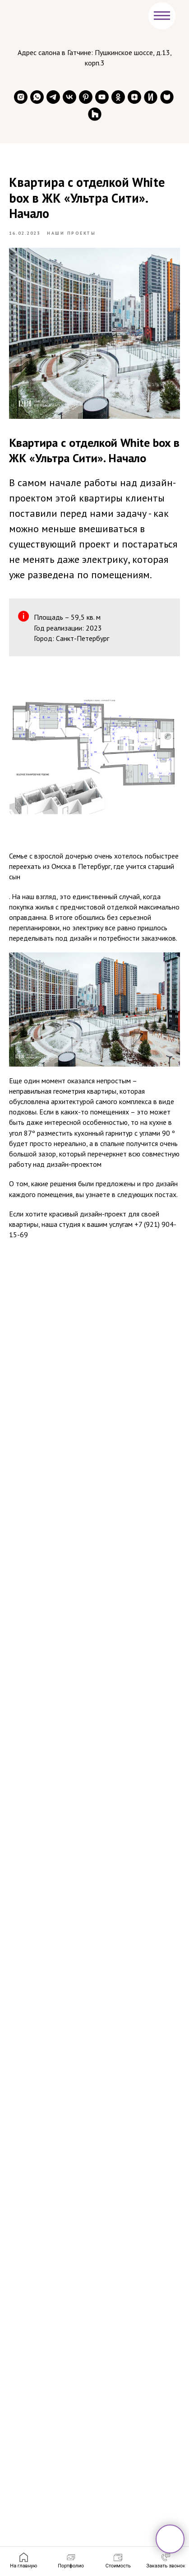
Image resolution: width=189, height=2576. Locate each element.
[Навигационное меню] (162, 15)
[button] (165, 2561)
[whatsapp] (37, 97)
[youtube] (102, 97)
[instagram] (21, 97)
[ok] (118, 97)
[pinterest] (85, 97)
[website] (150, 97)
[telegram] (53, 97)
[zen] (134, 97)
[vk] (69, 97)
